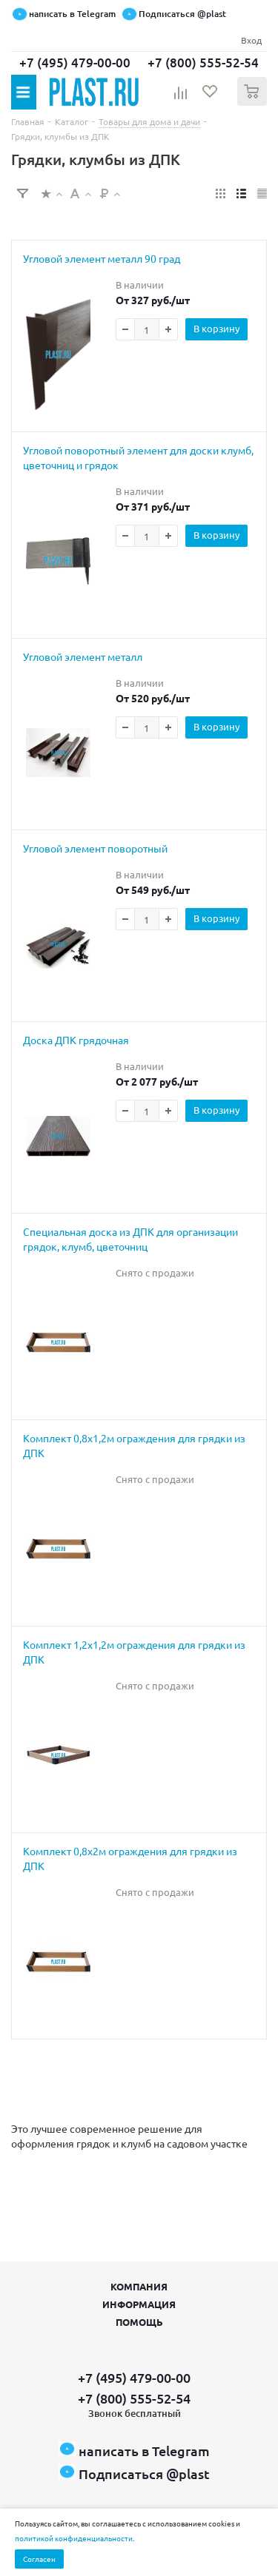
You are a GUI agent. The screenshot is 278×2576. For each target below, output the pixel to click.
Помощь (139, 2322)
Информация (139, 2304)
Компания (139, 2286)
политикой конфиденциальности (74, 2537)
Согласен (39, 2558)
